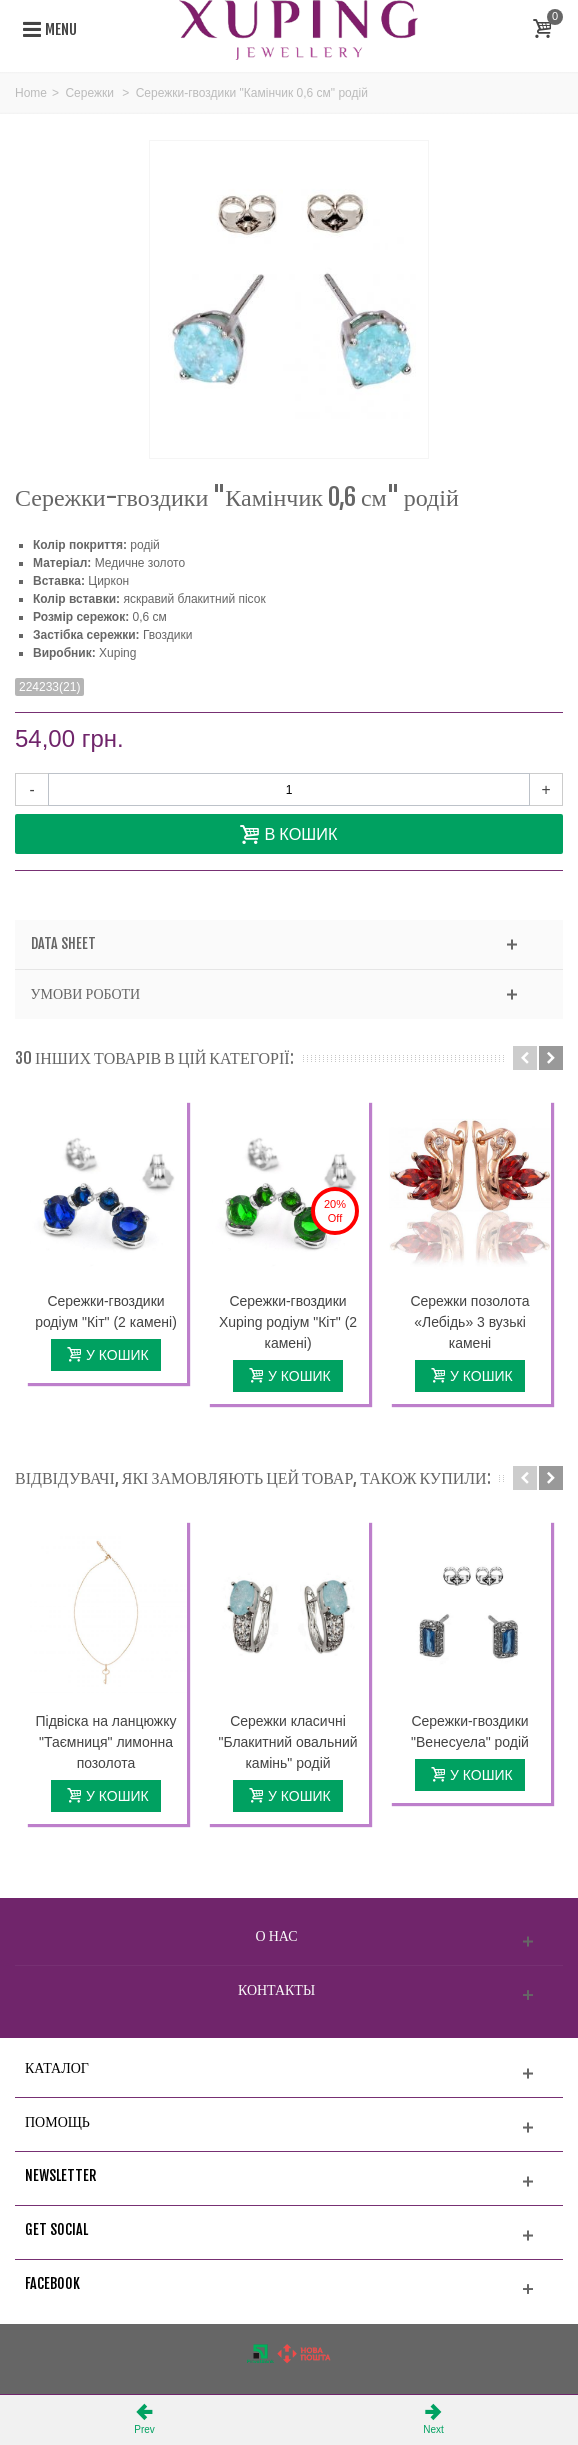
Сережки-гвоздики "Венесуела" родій (470, 1731)
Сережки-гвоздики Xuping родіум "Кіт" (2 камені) (288, 1322)
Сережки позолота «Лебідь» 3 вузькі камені (469, 1322)
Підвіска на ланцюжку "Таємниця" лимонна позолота (106, 1742)
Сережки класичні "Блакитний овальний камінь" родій (287, 1742)
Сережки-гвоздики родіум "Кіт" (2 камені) (106, 1311)
